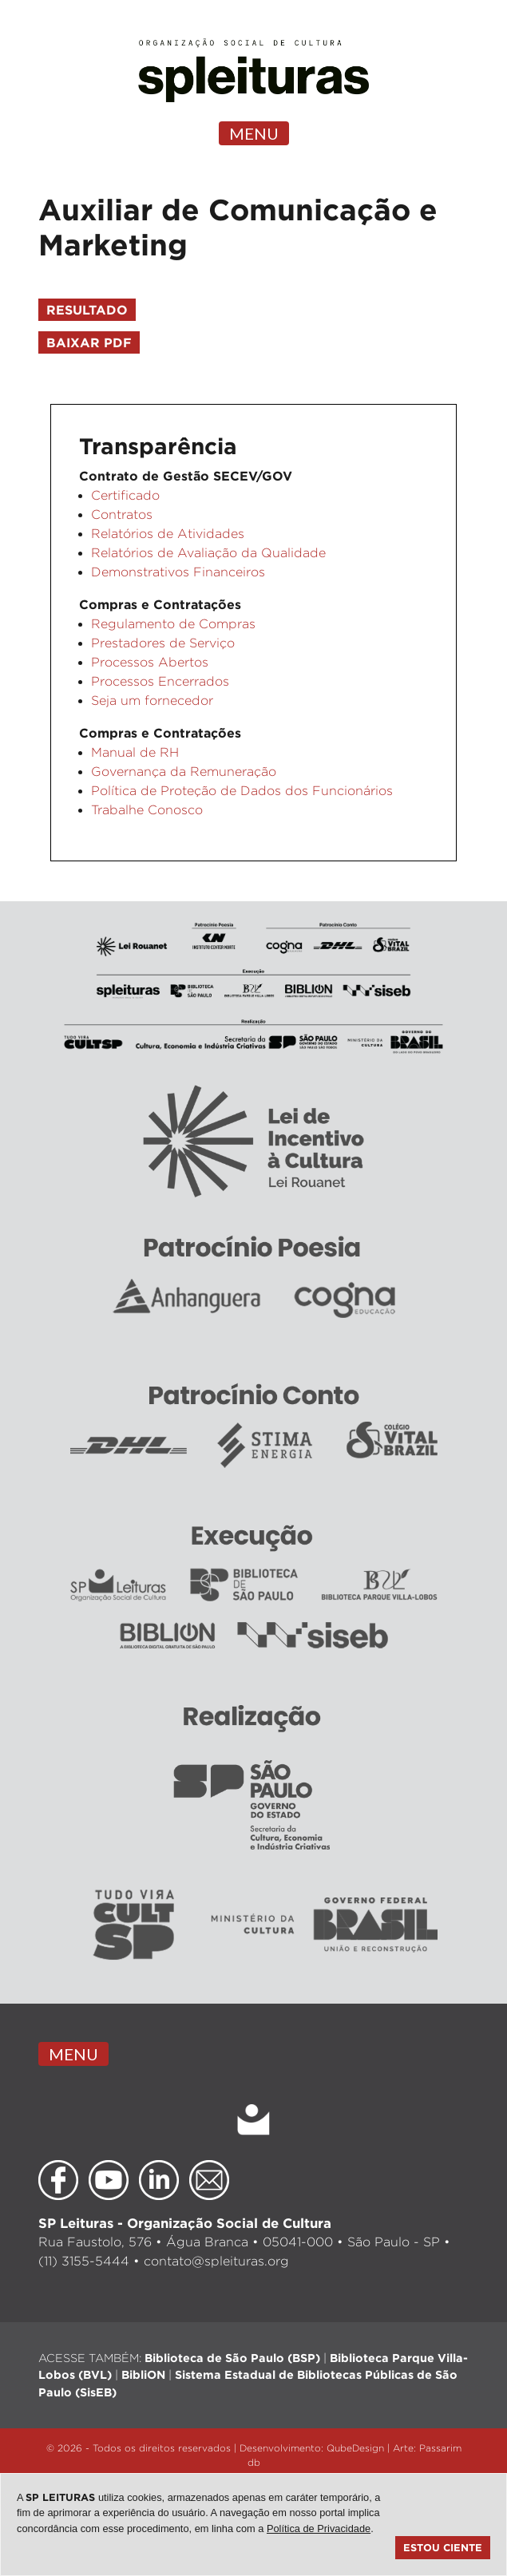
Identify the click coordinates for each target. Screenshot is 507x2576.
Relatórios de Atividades (167, 533)
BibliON (143, 2374)
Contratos (121, 514)
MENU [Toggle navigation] (254, 133)
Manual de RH (135, 752)
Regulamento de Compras (173, 624)
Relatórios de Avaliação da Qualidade (208, 553)
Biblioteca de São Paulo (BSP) (232, 2358)
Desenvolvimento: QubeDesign (312, 2448)
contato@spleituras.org (216, 2261)
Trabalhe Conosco (147, 810)
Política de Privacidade (318, 2528)
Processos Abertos (149, 662)
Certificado (125, 495)
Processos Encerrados (160, 681)
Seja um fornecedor (152, 700)
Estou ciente (442, 2547)
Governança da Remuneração (183, 771)
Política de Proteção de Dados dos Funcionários (242, 790)
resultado (87, 310)
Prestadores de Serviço (163, 643)
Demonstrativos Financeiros (178, 572)
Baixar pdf (89, 342)
